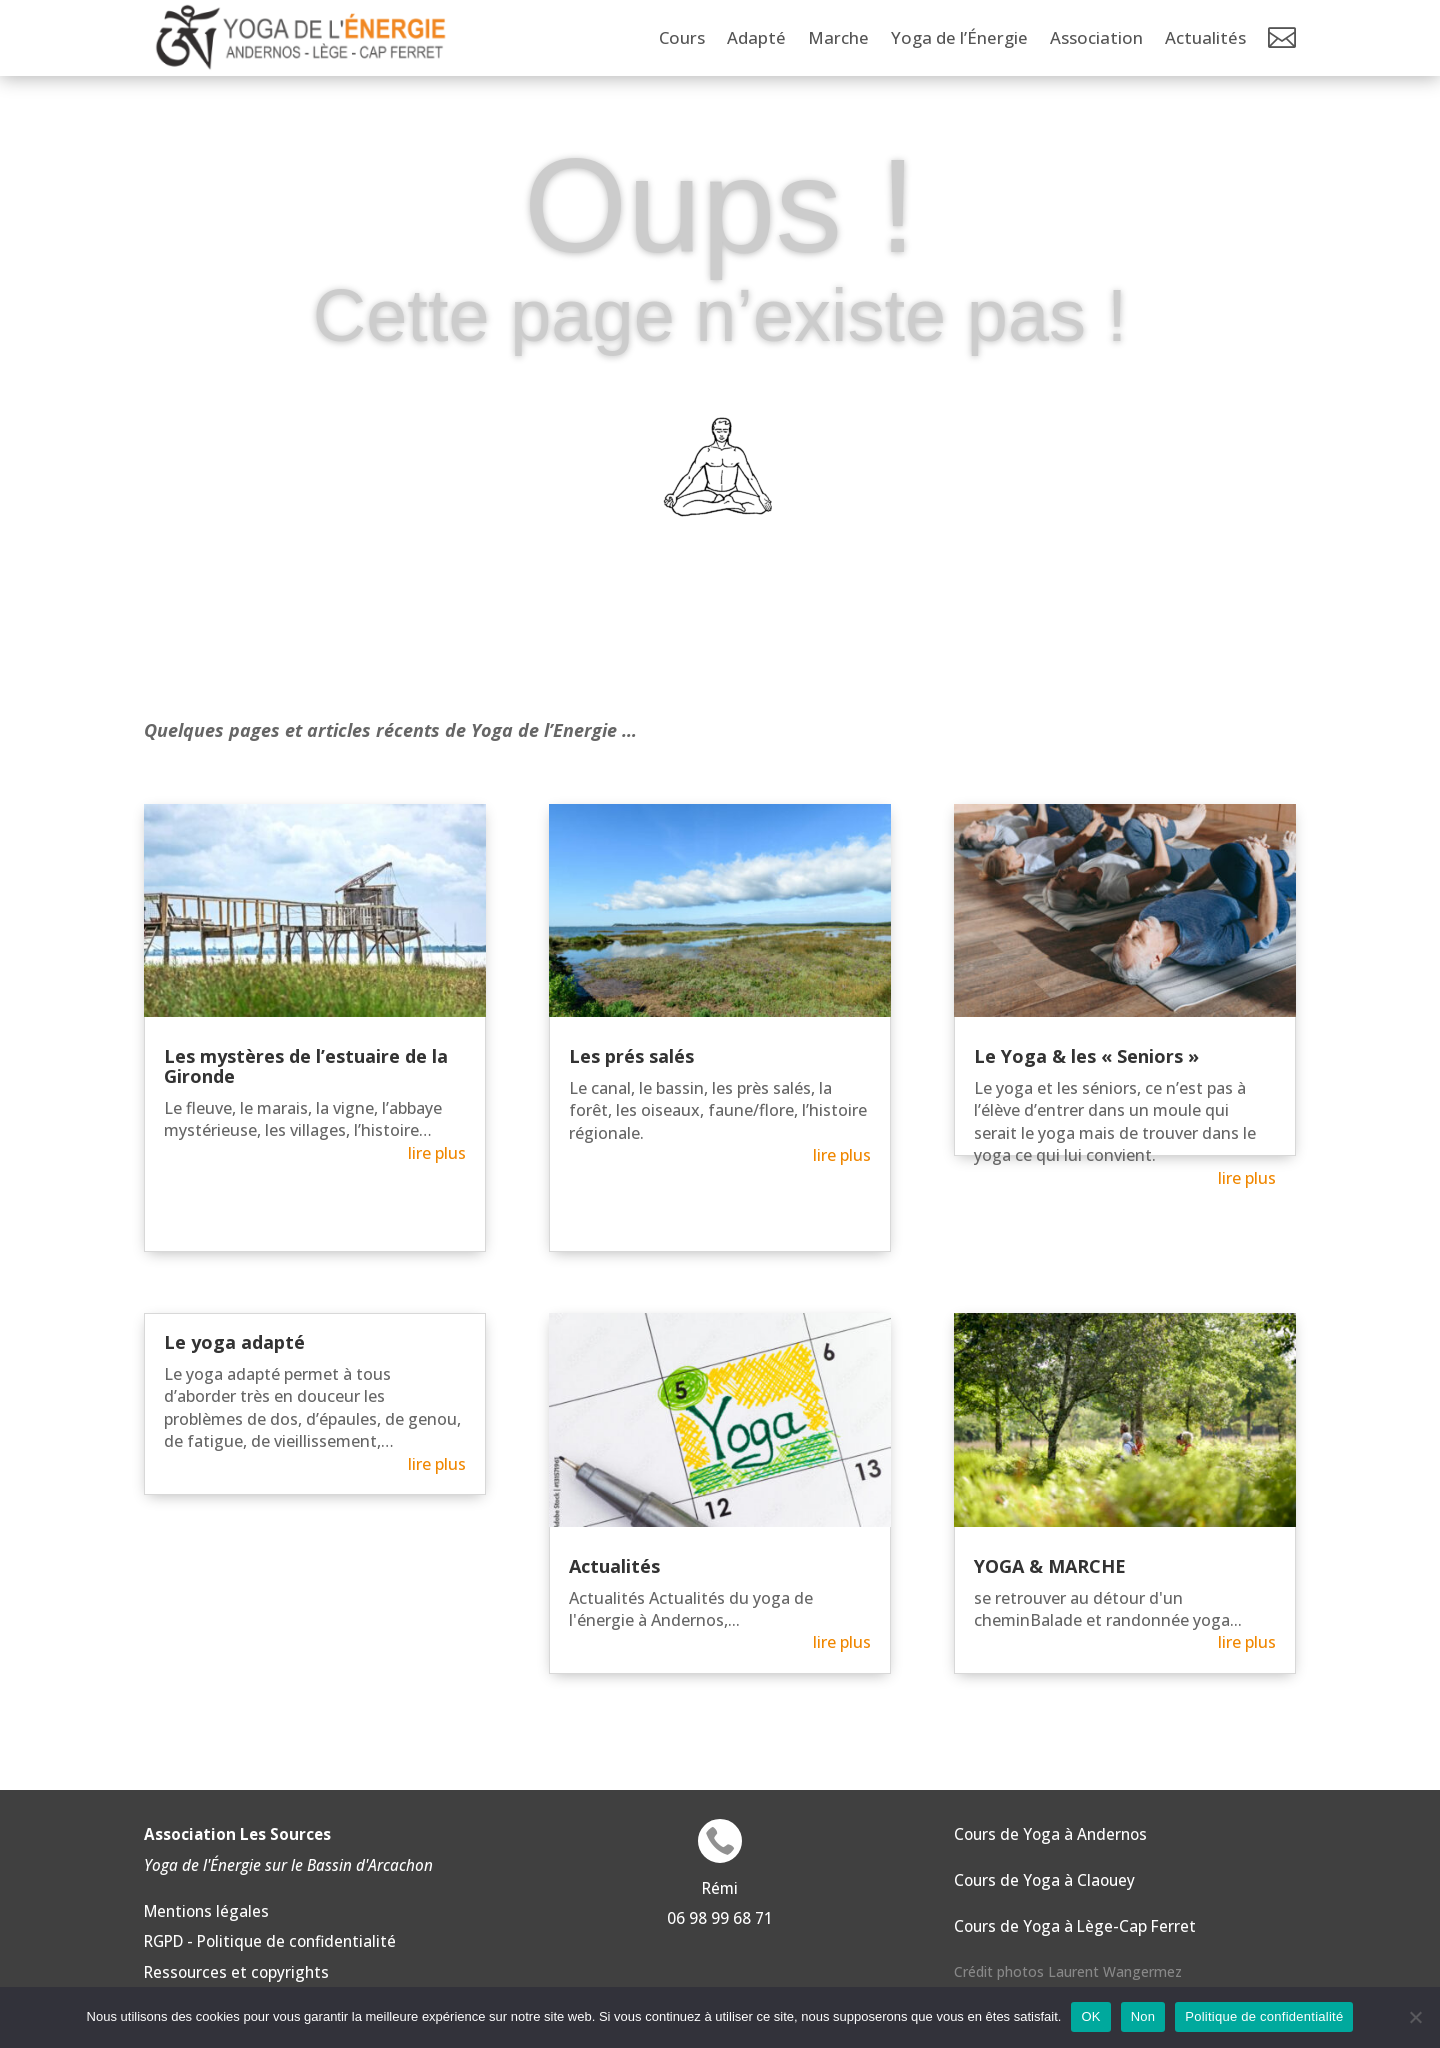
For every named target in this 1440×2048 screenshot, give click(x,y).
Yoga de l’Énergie (959, 37)
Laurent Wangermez (1115, 1971)
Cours (682, 37)
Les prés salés (631, 1056)
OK (1090, 2016)
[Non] (1415, 2017)
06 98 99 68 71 (720, 1918)
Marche (838, 37)
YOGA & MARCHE (1050, 1566)
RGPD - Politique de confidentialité (270, 1941)
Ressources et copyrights (236, 1972)
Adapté (756, 37)
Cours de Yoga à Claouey (1044, 1880)
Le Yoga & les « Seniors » (1086, 1056)
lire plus (437, 1153)
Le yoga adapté (234, 1342)
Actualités (1205, 37)
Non (1143, 2016)
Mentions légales (206, 1911)
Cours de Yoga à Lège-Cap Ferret (1075, 1926)
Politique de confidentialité (1264, 2016)
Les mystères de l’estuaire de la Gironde (306, 1066)
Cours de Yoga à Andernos (1050, 1834)
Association (1096, 37)
